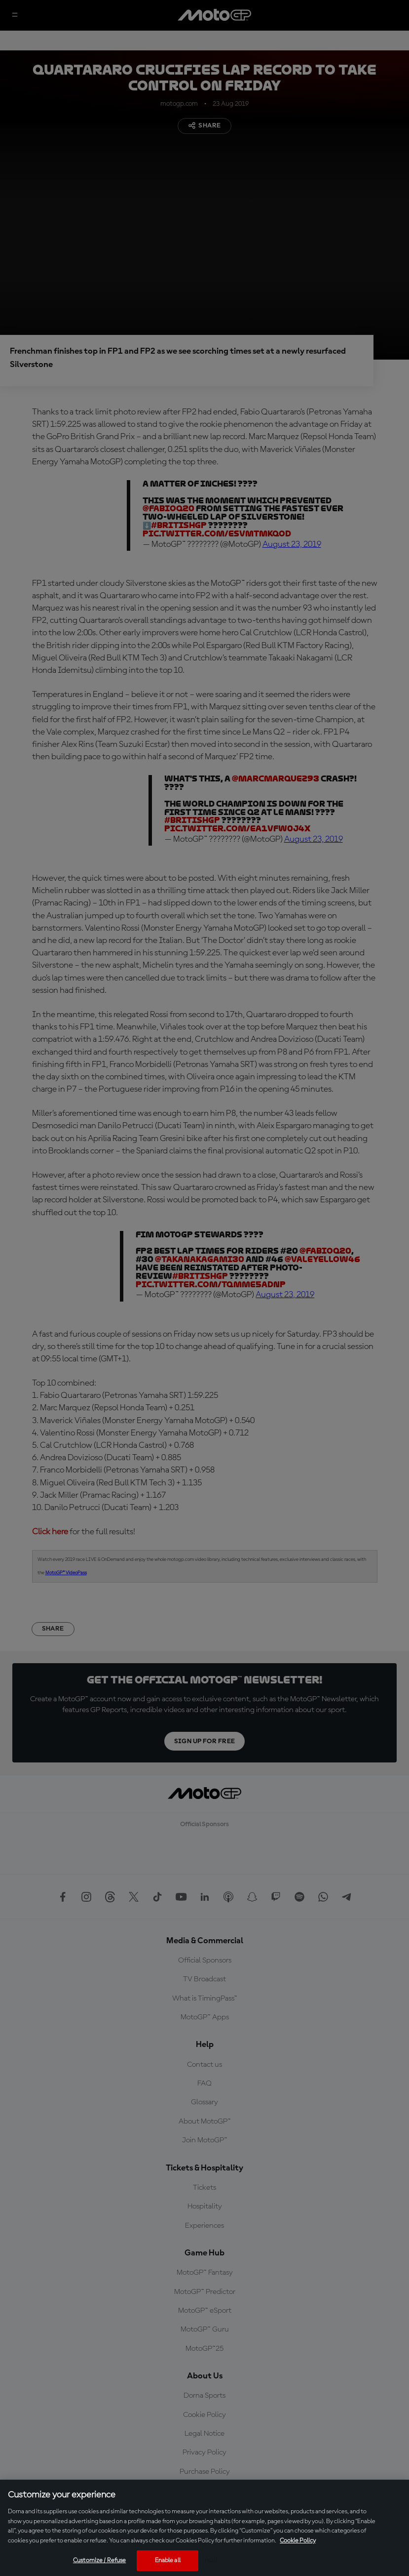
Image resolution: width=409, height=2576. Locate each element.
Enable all (168, 2560)
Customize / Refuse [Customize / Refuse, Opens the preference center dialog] (99, 2560)
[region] (204, 2528)
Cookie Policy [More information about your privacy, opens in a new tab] (298, 2540)
